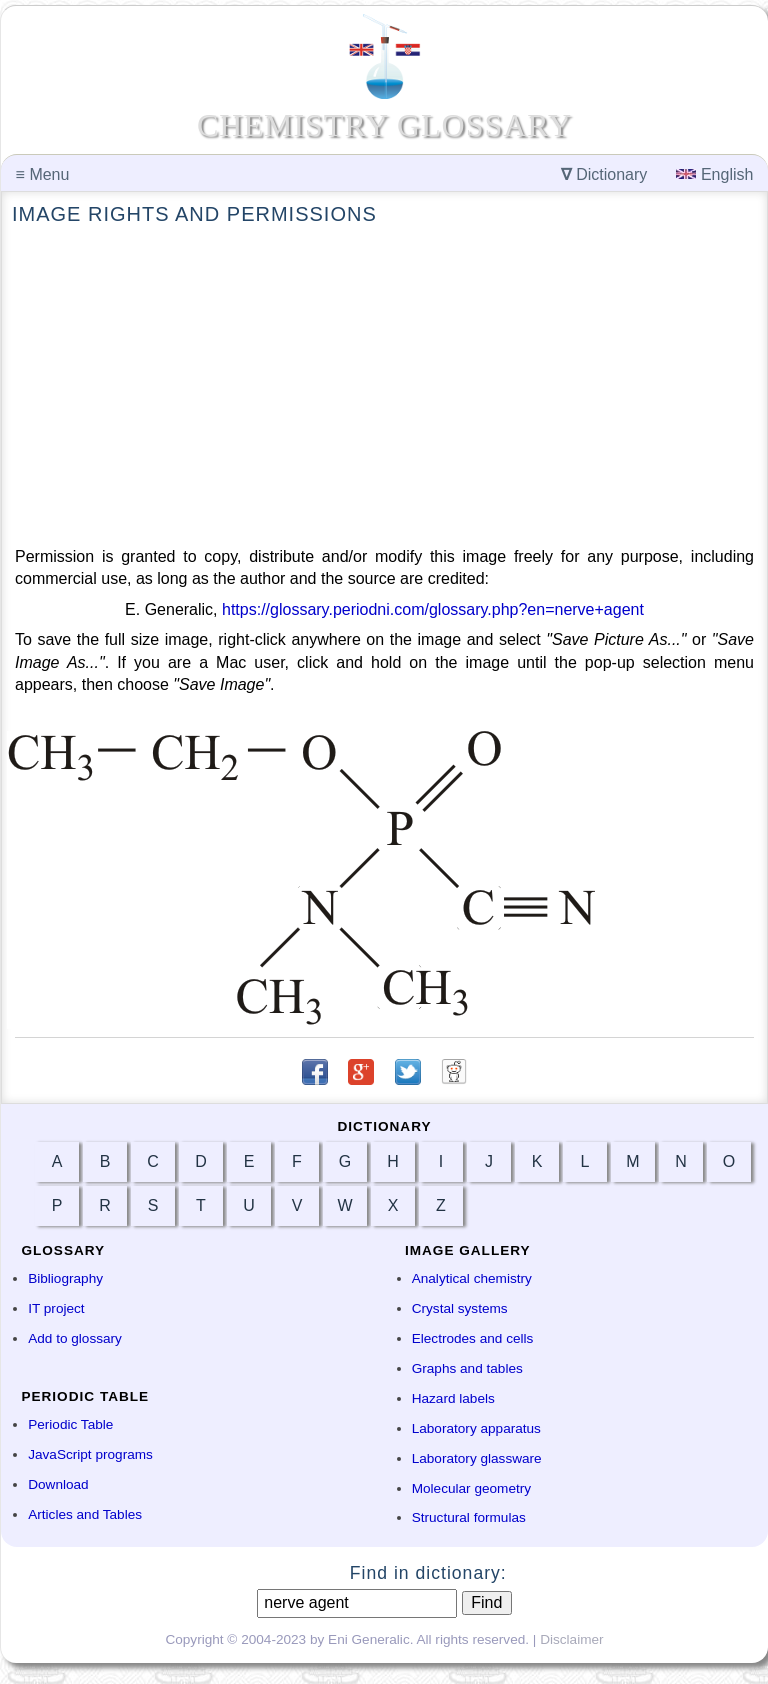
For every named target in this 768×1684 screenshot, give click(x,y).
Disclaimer (571, 1639)
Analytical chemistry (472, 1278)
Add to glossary (75, 1338)
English (714, 174)
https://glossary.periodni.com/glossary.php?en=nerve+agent (433, 609)
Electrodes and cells (473, 1338)
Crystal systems (460, 1308)
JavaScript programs (90, 1454)
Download (58, 1484)
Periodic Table (70, 1424)
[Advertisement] (384, 387)
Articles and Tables (85, 1514)
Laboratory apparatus (476, 1428)
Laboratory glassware (477, 1458)
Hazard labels (453, 1398)
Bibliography (65, 1278)
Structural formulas (469, 1517)
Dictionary (604, 174)
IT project (56, 1308)
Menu (43, 174)
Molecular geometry (471, 1488)
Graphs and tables (467, 1368)
